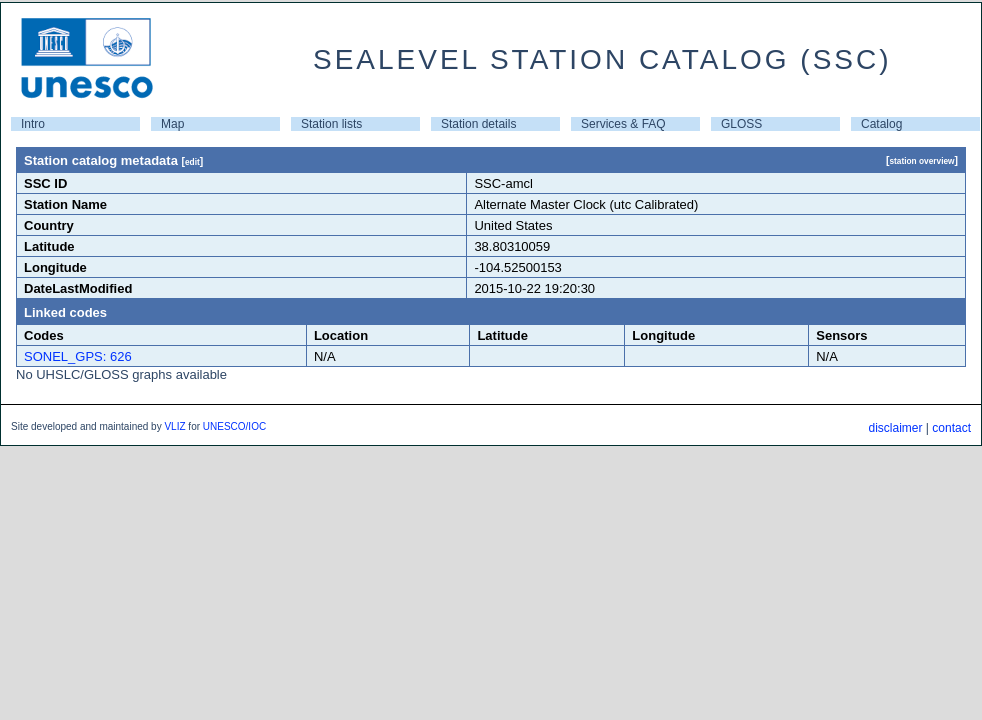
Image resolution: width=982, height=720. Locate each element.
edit (192, 162)
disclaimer (895, 428)
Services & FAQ (623, 124)
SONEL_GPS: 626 (78, 356)
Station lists (331, 124)
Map (172, 124)
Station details (478, 124)
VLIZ (174, 426)
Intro (33, 124)
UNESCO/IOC (234, 426)
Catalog (881, 124)
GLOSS (741, 124)
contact (951, 428)
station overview (921, 161)
